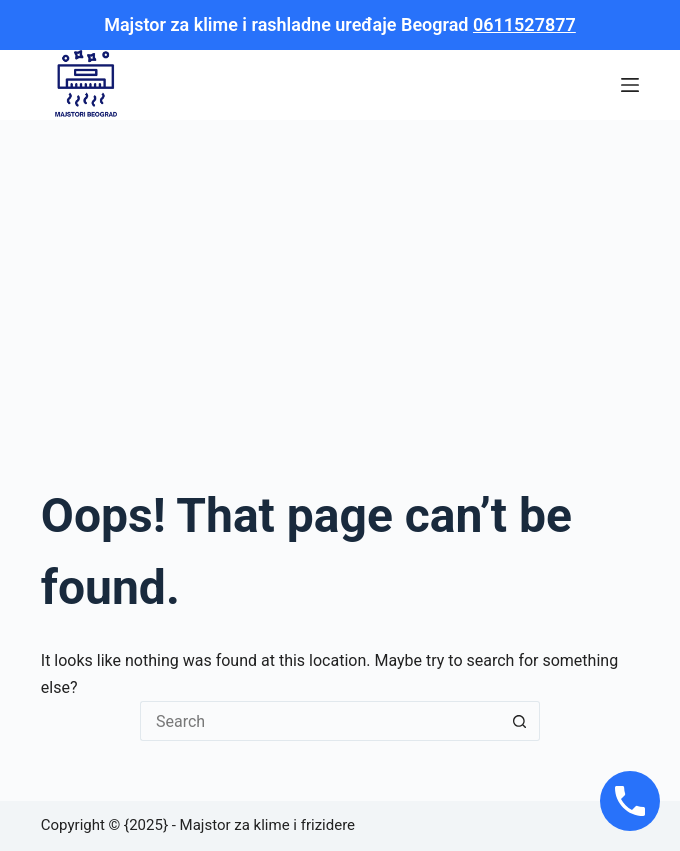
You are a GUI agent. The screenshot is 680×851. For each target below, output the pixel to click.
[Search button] (520, 721)
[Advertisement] (340, 270)
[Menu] (630, 85)
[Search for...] (320, 721)
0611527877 (524, 24)
